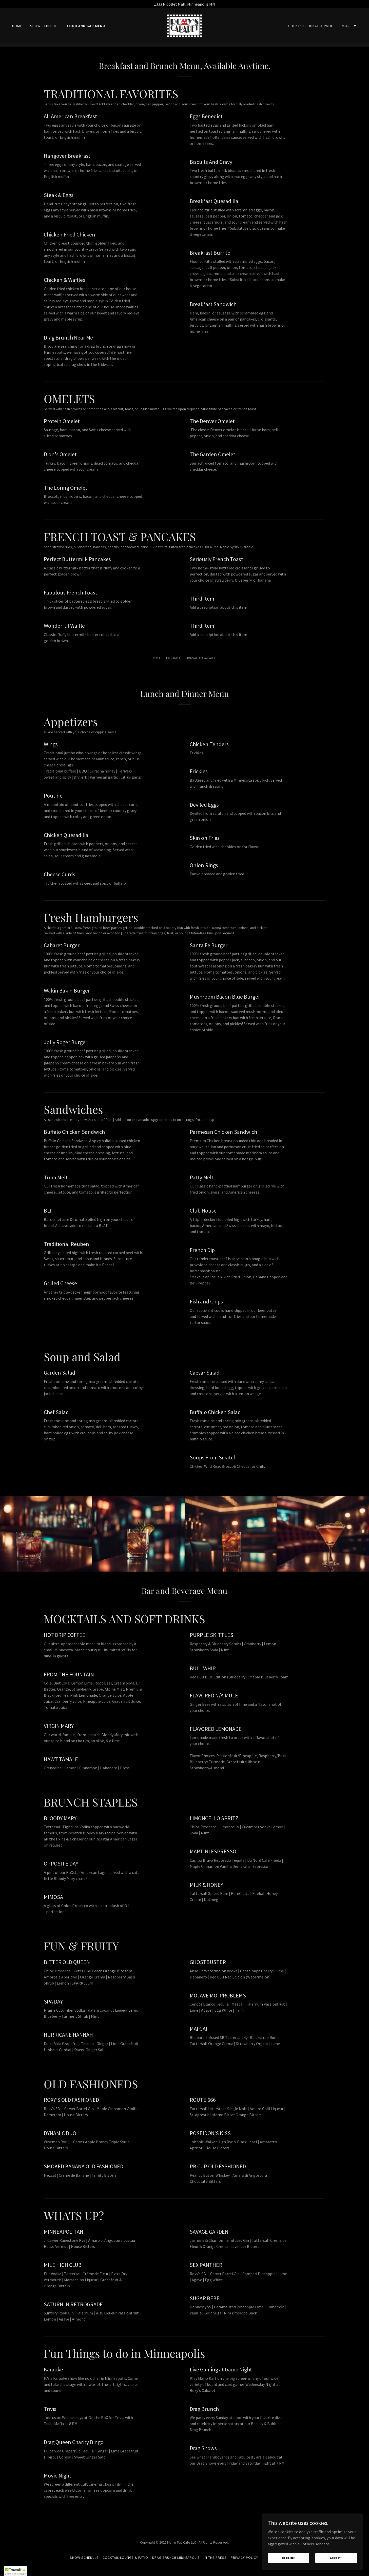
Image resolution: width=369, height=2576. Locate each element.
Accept (336, 2558)
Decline (288, 2558)
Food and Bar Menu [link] (86, 27)
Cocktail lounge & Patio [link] (311, 27)
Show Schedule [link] (44, 27)
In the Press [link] (215, 2557)
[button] (349, 27)
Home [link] (17, 27)
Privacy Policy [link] (244, 2557)
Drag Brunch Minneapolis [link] (176, 2557)
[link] (184, 26)
